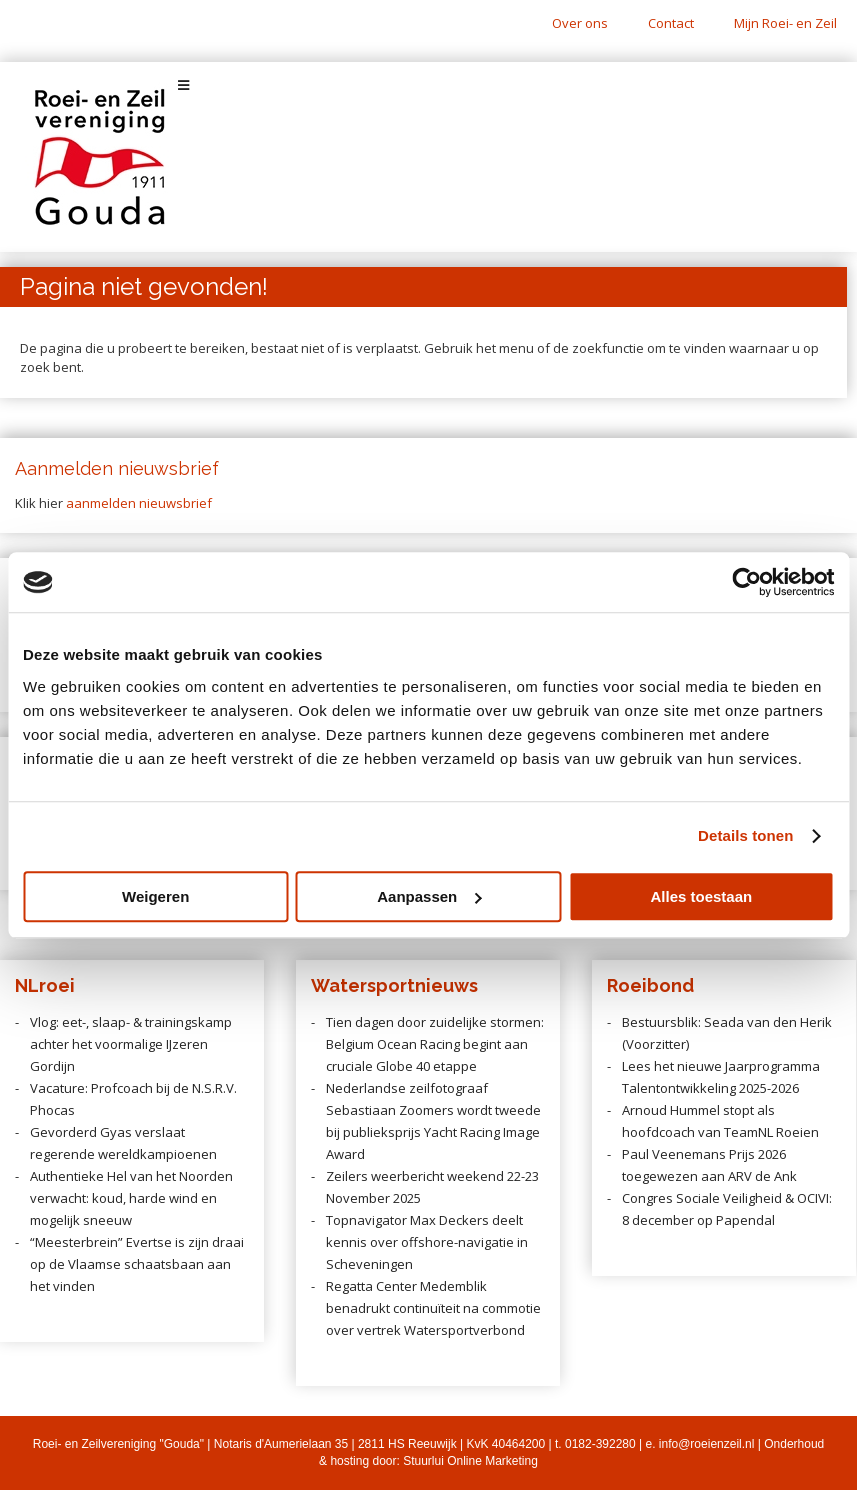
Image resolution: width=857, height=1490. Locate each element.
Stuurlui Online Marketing (470, 1461)
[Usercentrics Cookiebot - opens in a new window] (746, 582)
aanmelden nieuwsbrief (139, 503)
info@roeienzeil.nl (707, 1444)
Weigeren (155, 896)
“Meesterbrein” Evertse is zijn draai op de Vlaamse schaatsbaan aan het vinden (137, 1264)
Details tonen (745, 835)
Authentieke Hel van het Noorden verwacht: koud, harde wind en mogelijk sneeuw (131, 1198)
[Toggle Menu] (428, 85)
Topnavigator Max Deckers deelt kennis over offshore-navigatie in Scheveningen (427, 1242)
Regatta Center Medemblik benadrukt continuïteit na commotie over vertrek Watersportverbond (433, 1308)
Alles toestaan (701, 896)
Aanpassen (429, 896)
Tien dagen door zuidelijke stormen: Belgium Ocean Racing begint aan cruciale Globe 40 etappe (435, 1044)
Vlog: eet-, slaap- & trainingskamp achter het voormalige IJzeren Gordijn (131, 1044)
